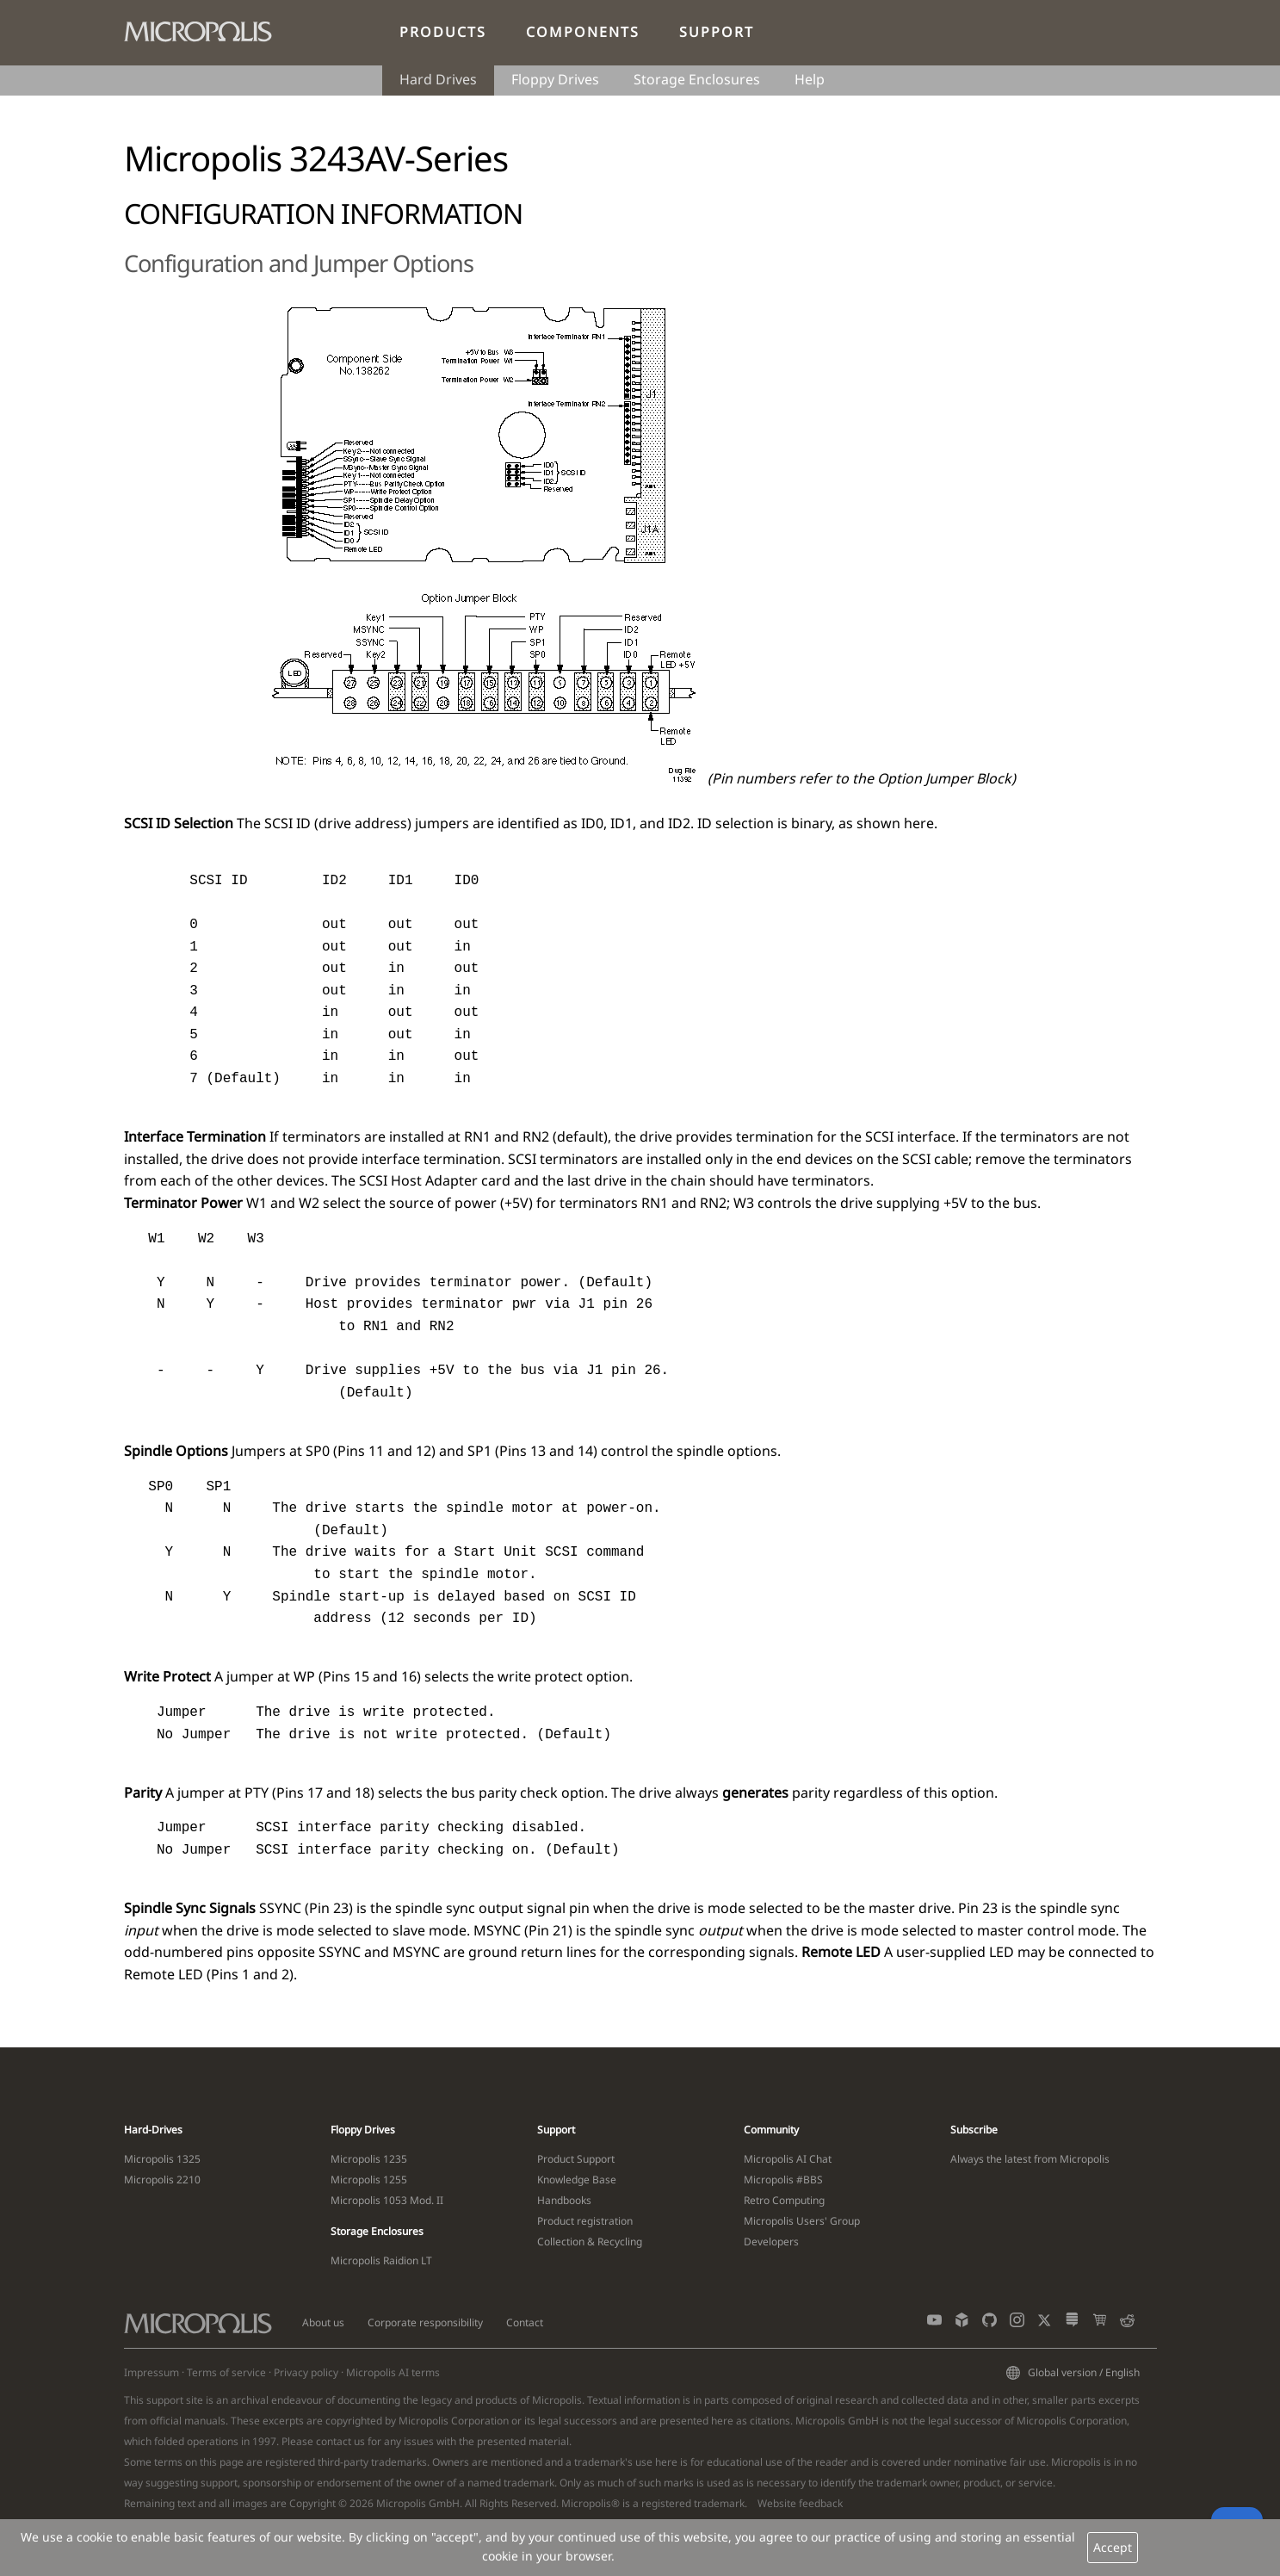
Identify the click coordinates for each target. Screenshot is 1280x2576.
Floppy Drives (555, 79)
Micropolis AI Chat (788, 2159)
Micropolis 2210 (162, 2179)
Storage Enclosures (697, 79)
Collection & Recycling (589, 2241)
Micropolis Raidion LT (381, 2260)
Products (442, 31)
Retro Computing (784, 2200)
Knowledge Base (576, 2179)
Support (716, 31)
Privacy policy (306, 2372)
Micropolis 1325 (162, 2159)
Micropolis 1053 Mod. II (387, 2200)
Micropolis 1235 (369, 2159)
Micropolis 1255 (369, 2179)
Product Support (576, 2159)
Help (810, 79)
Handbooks (564, 2200)
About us (323, 2322)
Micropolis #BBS (783, 2179)
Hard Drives (438, 79)
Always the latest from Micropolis (1030, 2159)
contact (333, 2441)
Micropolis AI (377, 2372)
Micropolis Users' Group (802, 2221)
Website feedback (800, 2503)
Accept (1112, 2547)
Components (583, 31)
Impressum (151, 2372)
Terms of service (226, 2372)
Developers (771, 2241)
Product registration (585, 2221)
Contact (524, 2322)
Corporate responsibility (425, 2322)
